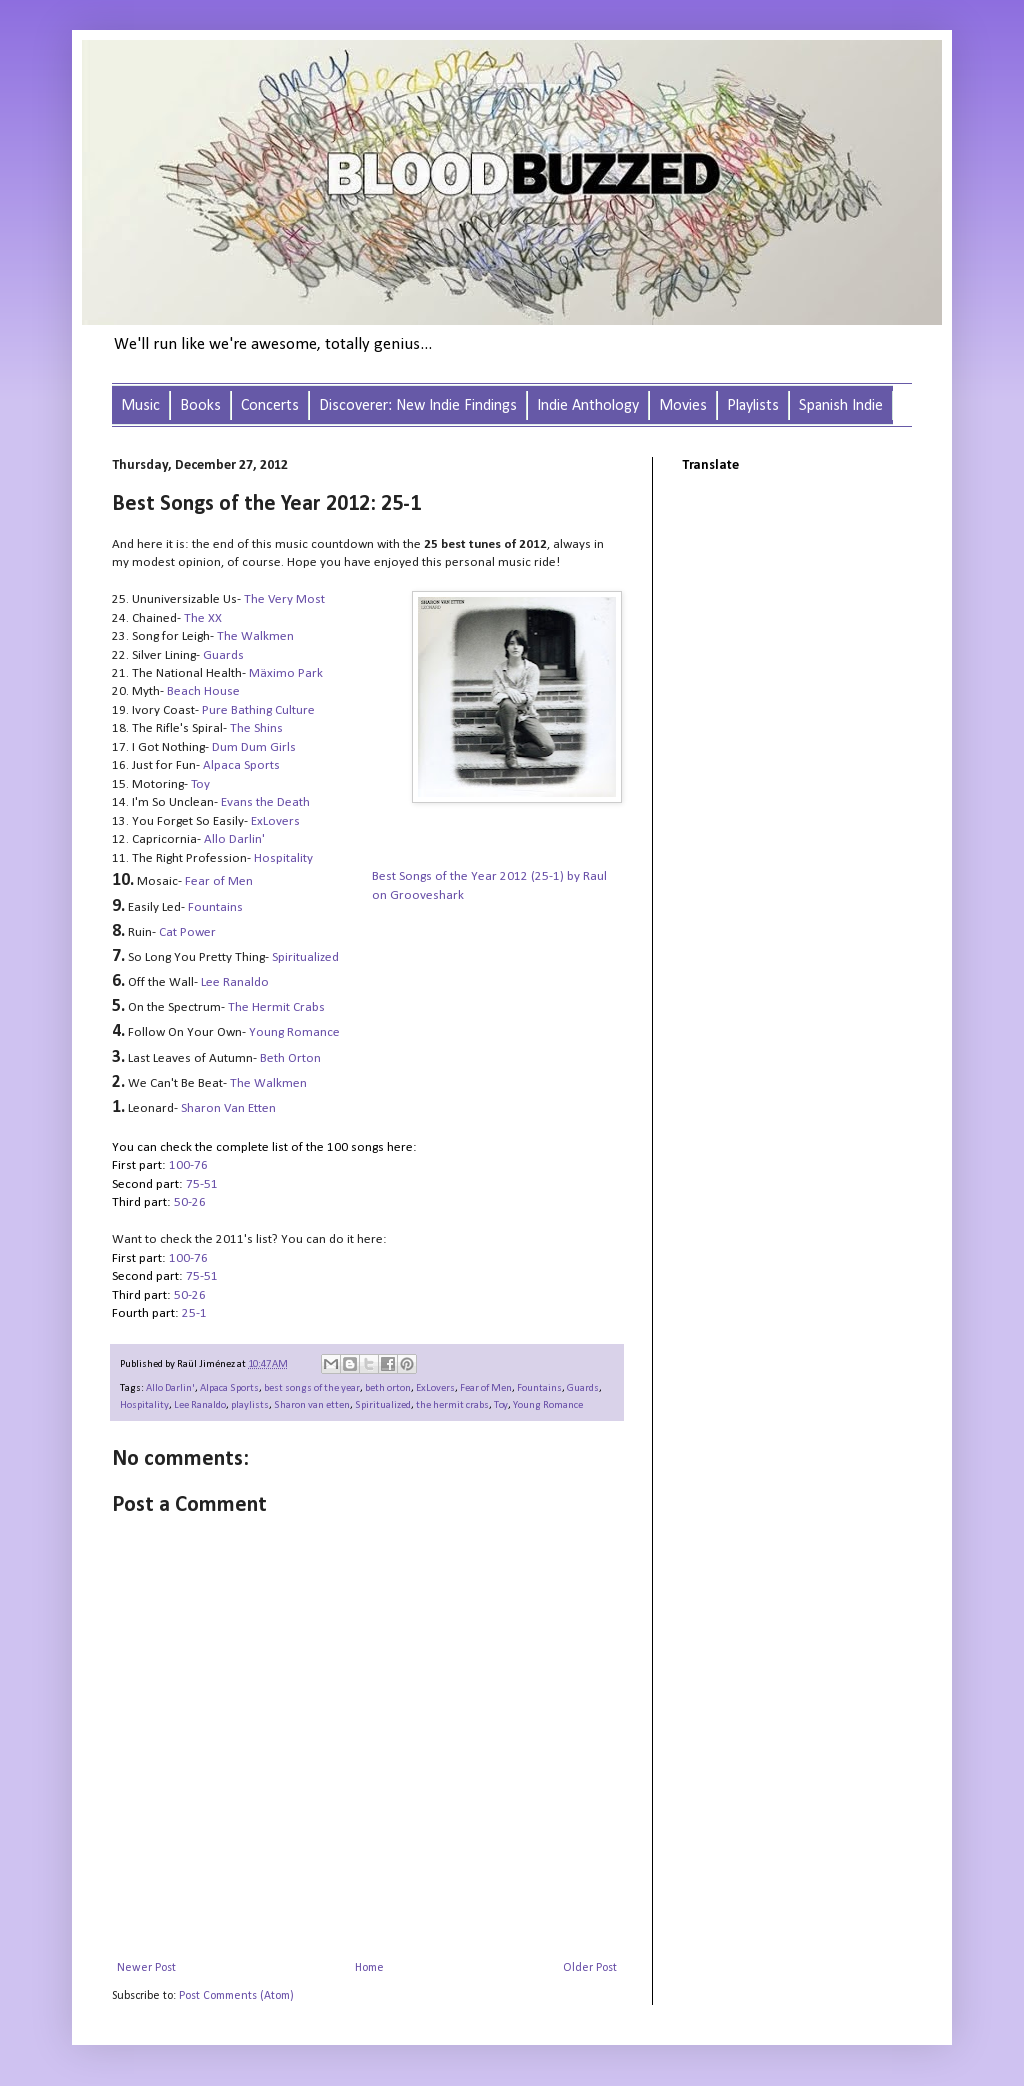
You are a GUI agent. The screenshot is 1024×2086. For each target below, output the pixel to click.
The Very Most (284, 599)
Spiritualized (305, 957)
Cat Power (187, 932)
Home (369, 1968)
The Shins (256, 728)
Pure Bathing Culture (258, 710)
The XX (203, 618)
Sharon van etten (312, 1405)
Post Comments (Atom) (236, 1996)
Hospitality (283, 858)
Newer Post (146, 1968)
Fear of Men (219, 881)
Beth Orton (290, 1058)
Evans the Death (265, 802)
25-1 (194, 1313)
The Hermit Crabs (276, 1007)
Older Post (590, 1968)
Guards (583, 1388)
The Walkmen (268, 1083)
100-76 (188, 1165)
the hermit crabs (452, 1405)
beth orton (388, 1388)
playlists (250, 1405)
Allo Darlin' (234, 839)
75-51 (202, 1184)
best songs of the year (312, 1388)
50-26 (191, 1202)
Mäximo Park (286, 673)
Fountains (215, 907)
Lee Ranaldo (200, 1405)
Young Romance (548, 1405)
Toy (200, 784)
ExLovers (275, 821)
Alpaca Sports (241, 765)
